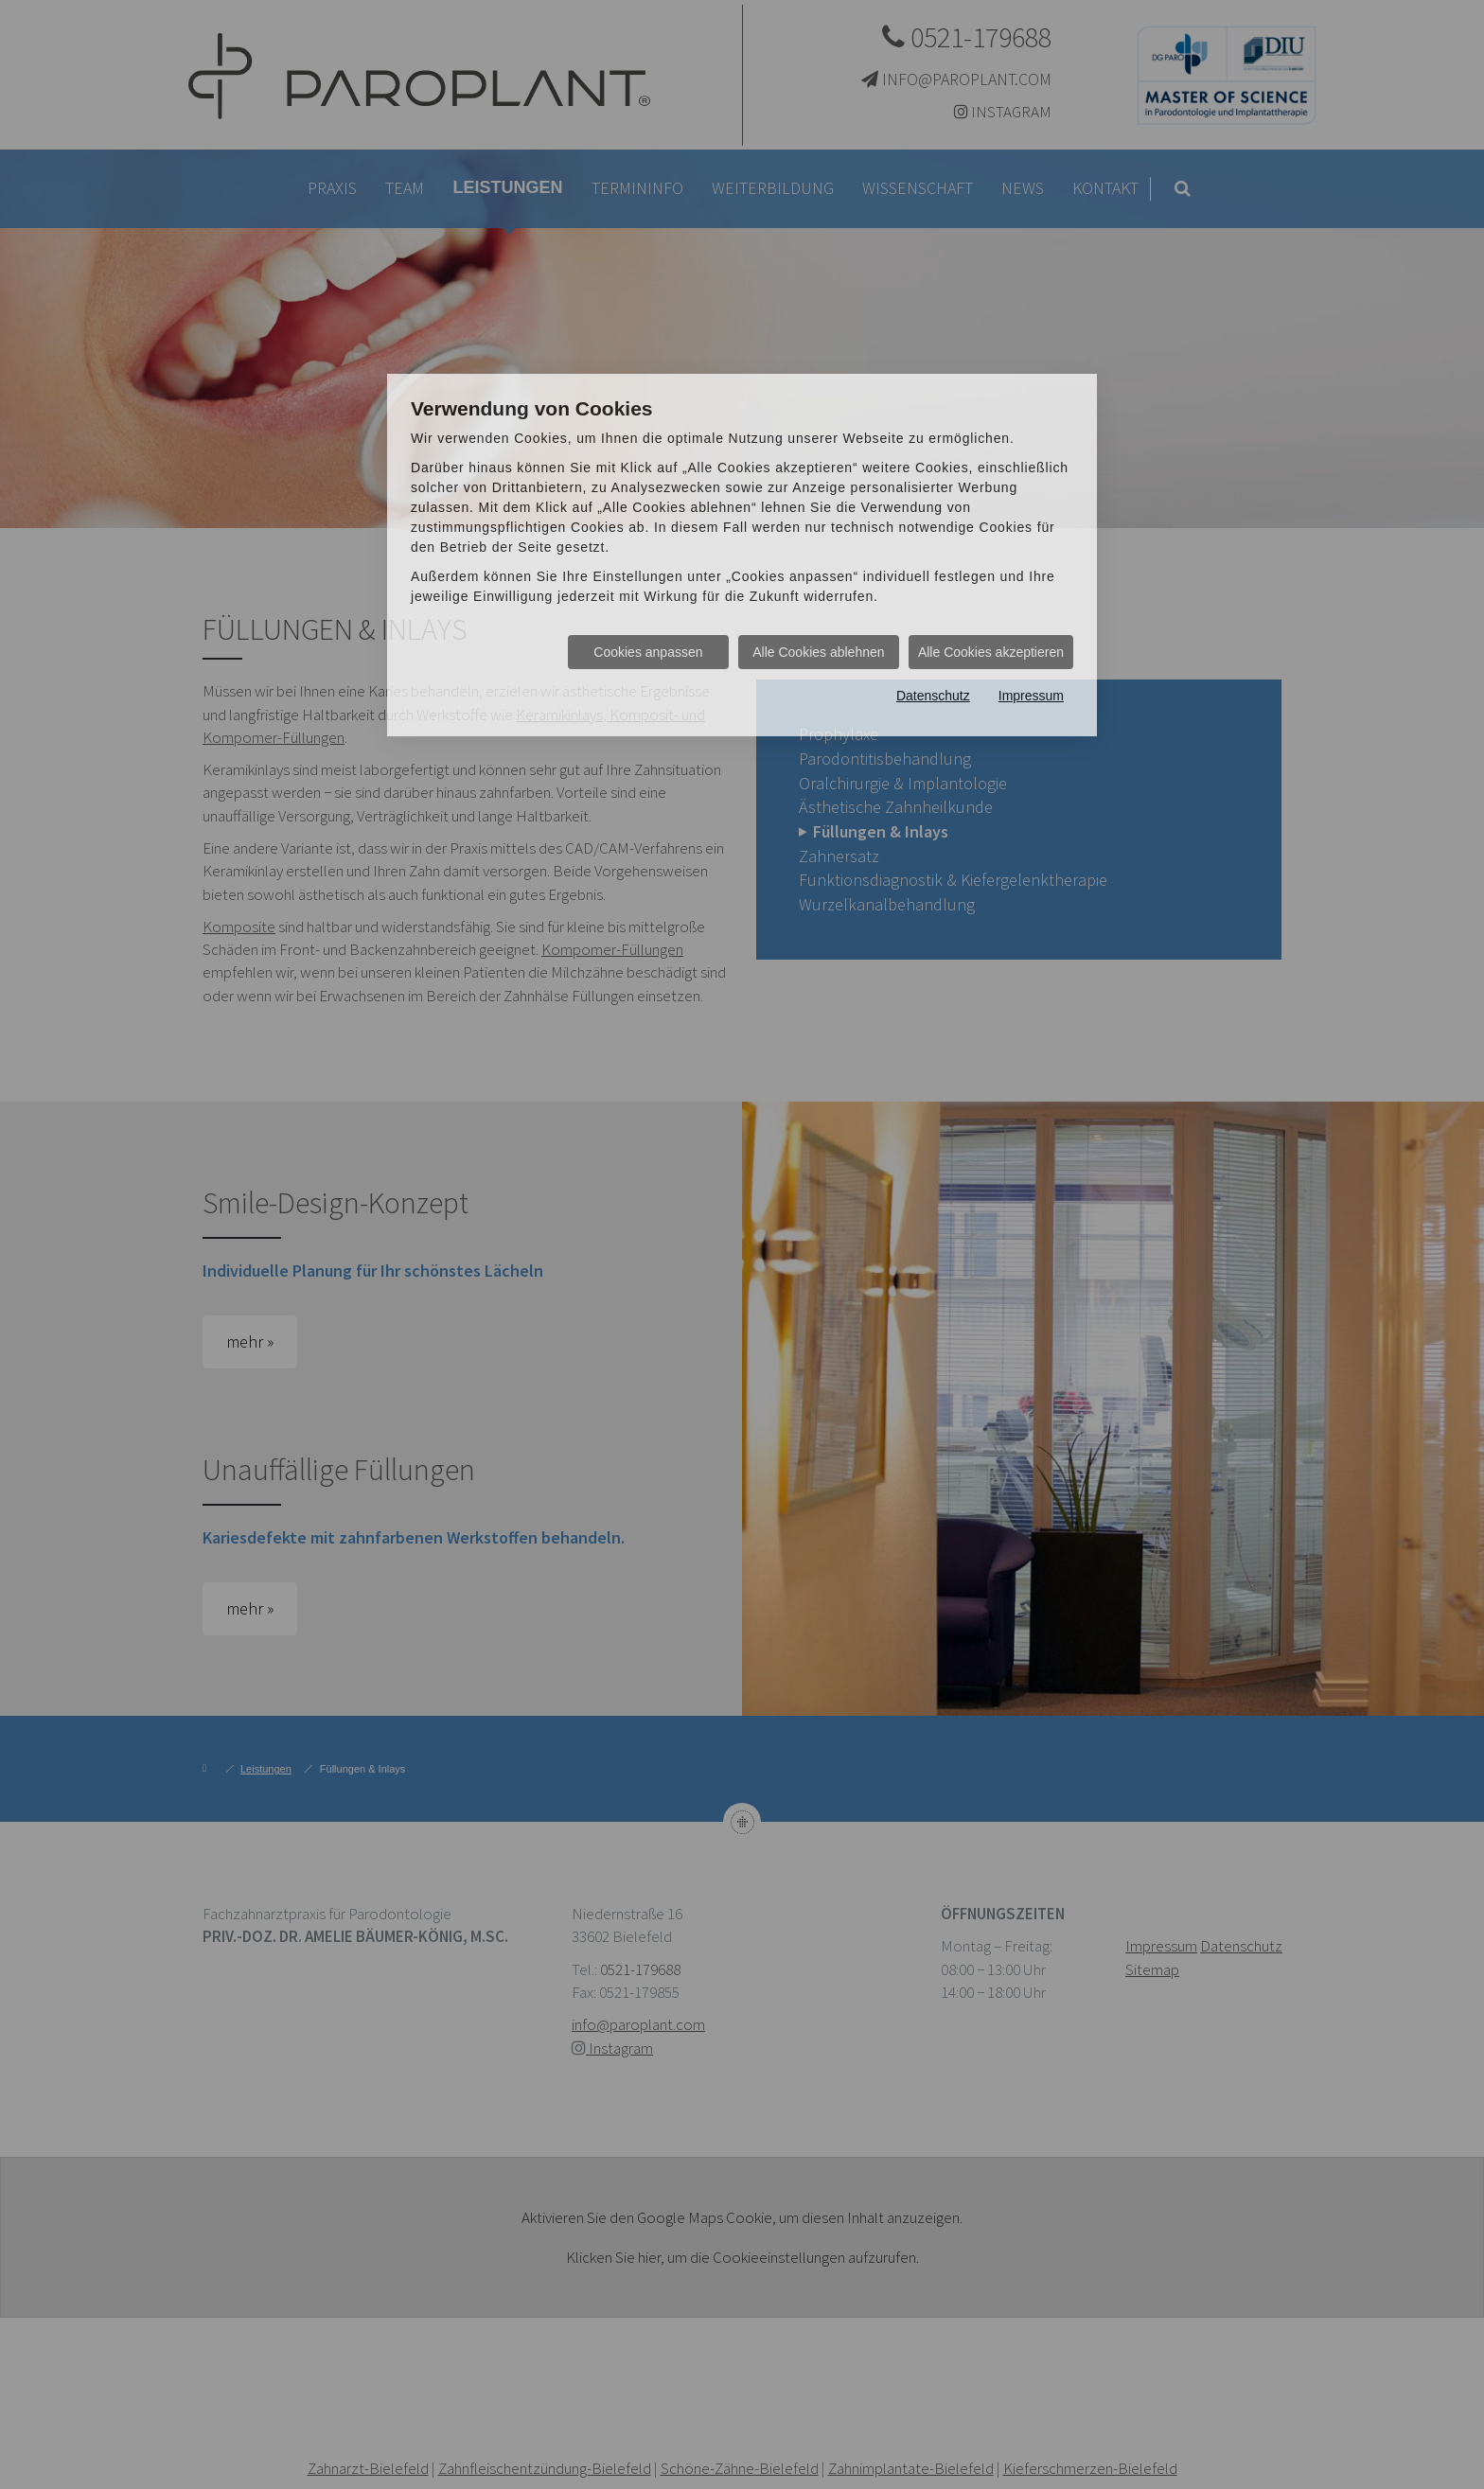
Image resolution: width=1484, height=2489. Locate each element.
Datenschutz (933, 695)
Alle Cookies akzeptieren (991, 652)
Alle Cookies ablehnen (818, 652)
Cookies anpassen (647, 652)
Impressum (1031, 695)
